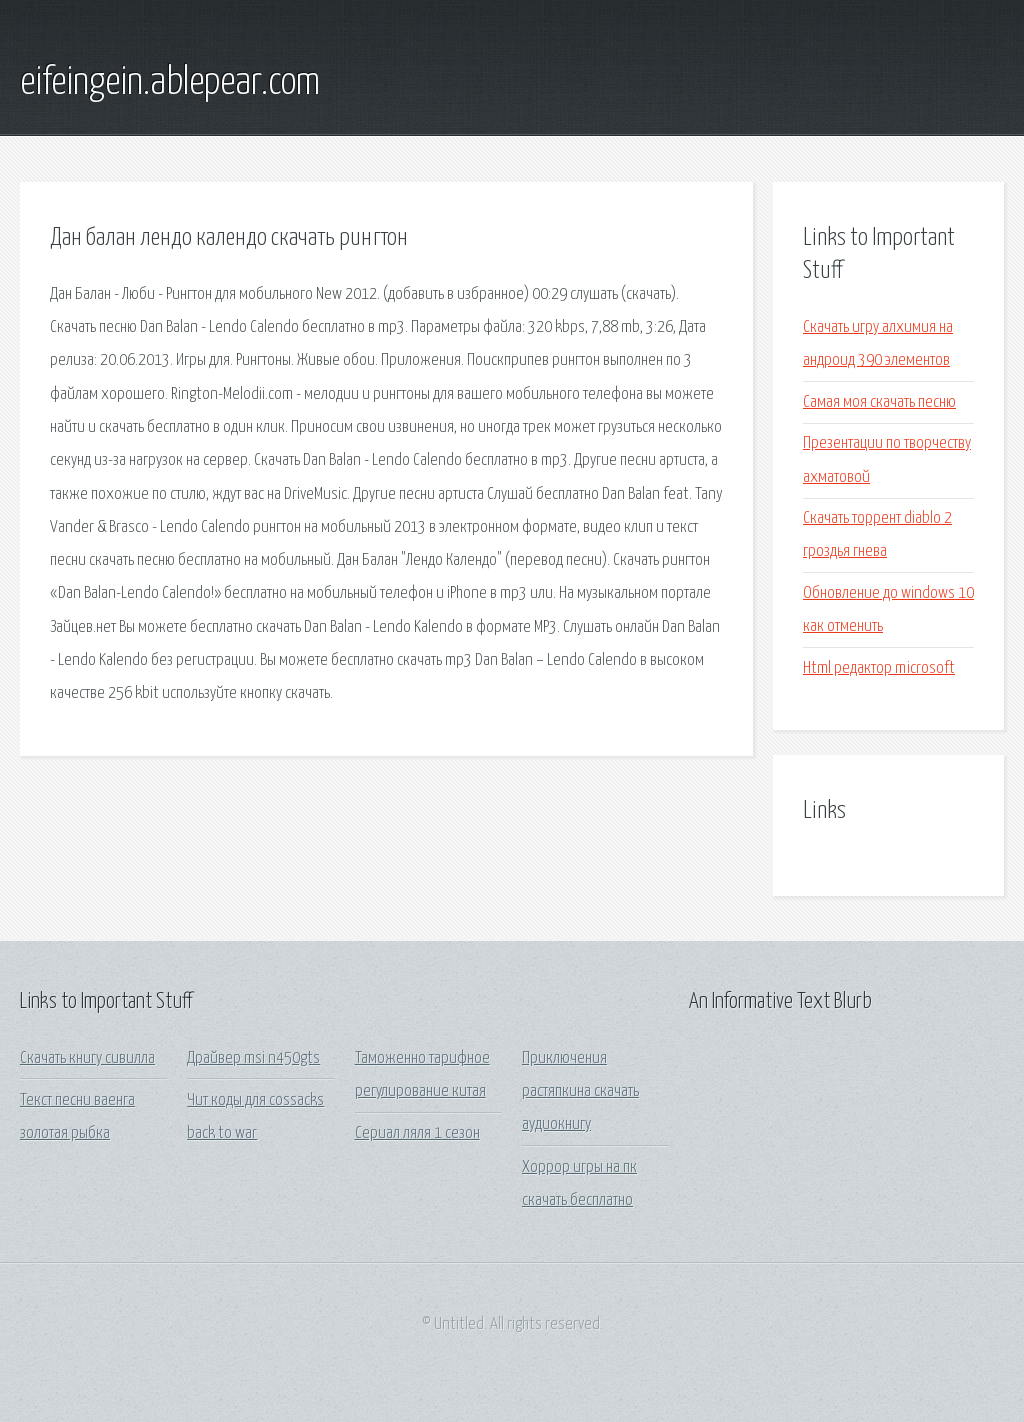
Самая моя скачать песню (879, 402)
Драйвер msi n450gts (253, 1058)
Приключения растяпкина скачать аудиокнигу (580, 1092)
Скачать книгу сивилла (87, 1058)
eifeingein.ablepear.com (170, 83)
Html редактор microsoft (879, 668)
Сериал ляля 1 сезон (417, 1133)
